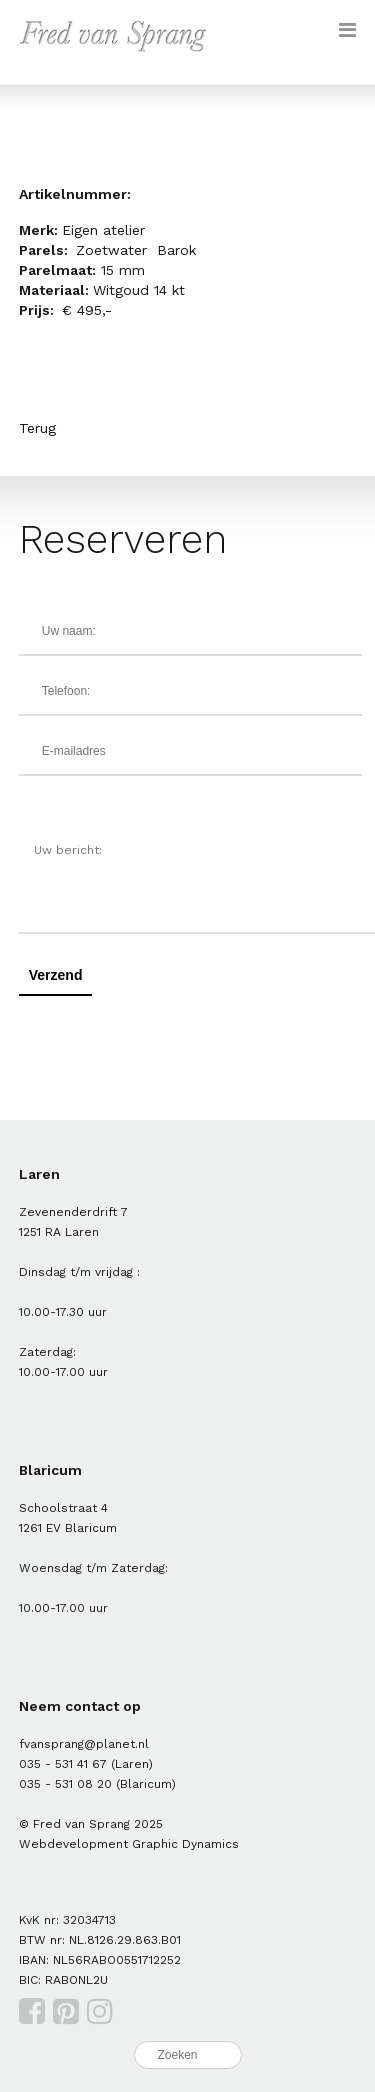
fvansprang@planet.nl (84, 1744)
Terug (37, 428)
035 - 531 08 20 (65, 1784)
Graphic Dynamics (185, 1844)
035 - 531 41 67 (63, 1764)
